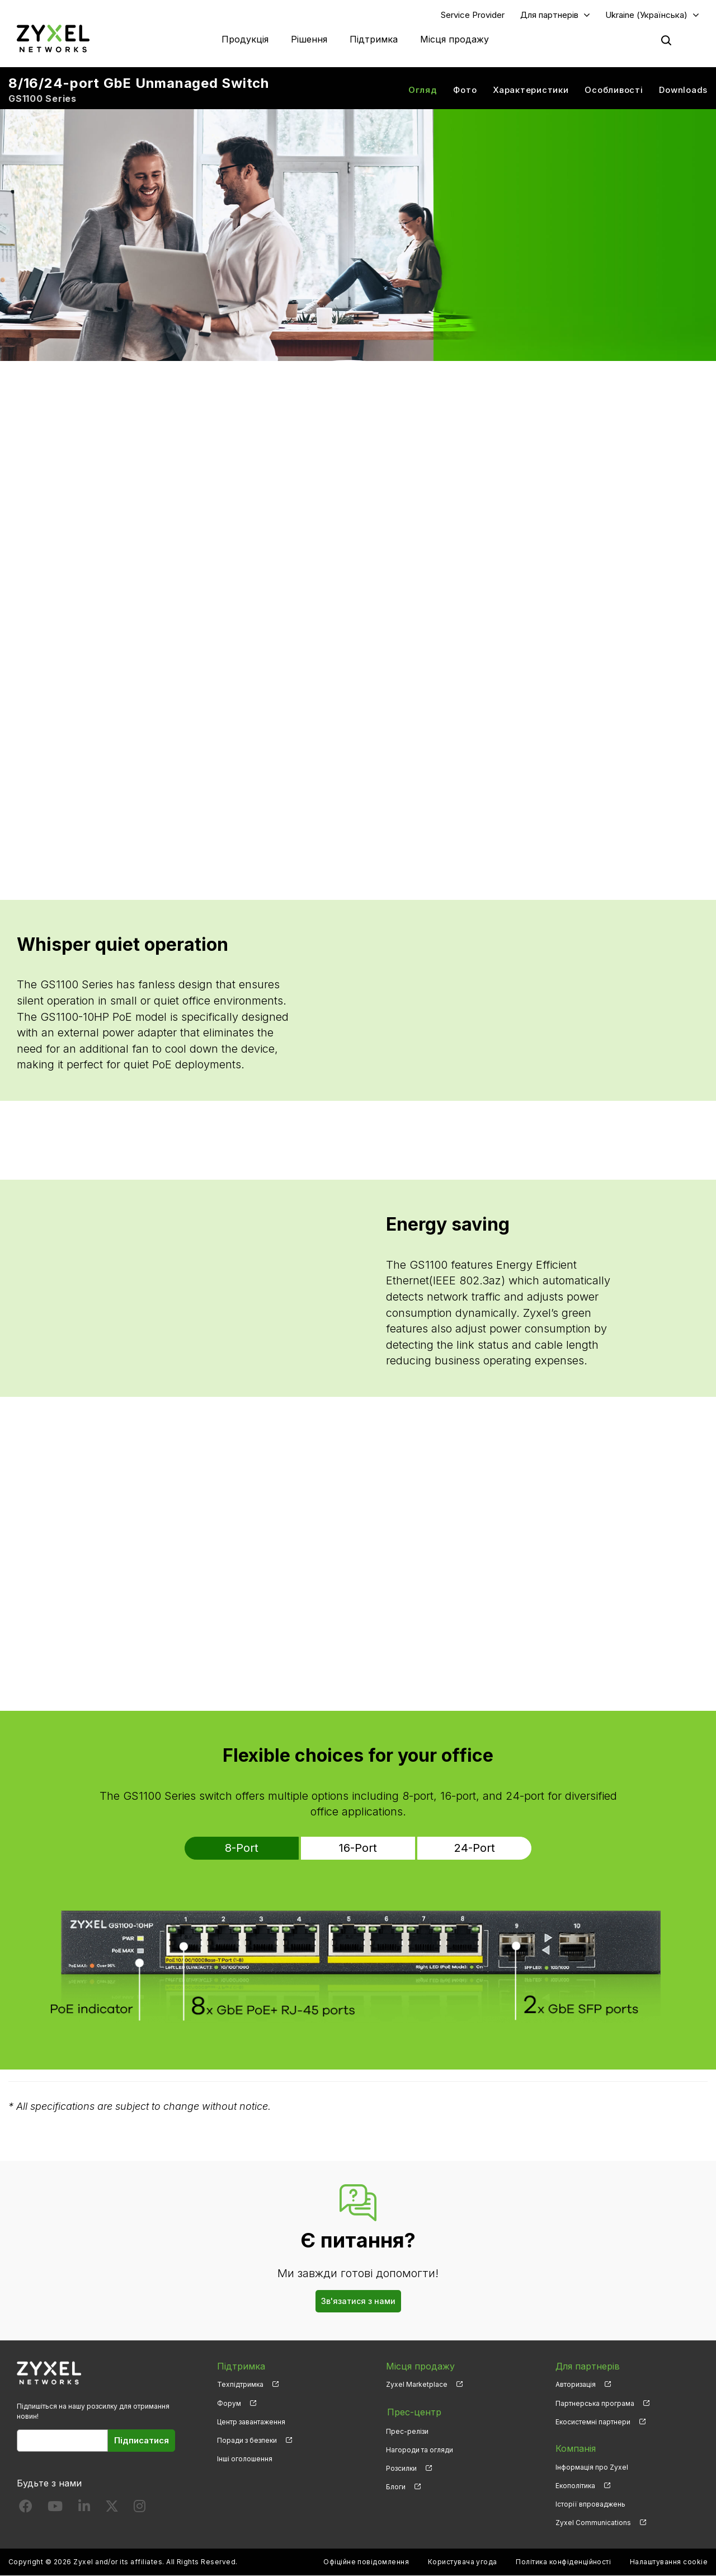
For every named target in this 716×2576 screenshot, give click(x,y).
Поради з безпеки (247, 2440)
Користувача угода (462, 2562)
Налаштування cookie (669, 2562)
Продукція (245, 39)
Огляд (422, 90)
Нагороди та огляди (419, 2448)
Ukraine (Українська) (646, 15)
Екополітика (575, 2485)
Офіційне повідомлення (366, 2562)
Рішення (309, 39)
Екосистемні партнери (592, 2422)
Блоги (396, 2485)
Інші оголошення (244, 2459)
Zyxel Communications (593, 2523)
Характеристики (531, 90)
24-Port (465, 1848)
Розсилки (401, 2467)
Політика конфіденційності (563, 2562)
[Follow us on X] (112, 2508)
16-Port (358, 1848)
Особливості (614, 90)
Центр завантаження (251, 2422)
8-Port (251, 1848)
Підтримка (374, 39)
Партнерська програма (594, 2403)
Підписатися (141, 2440)
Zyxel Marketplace (416, 2385)
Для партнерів (549, 15)
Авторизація (575, 2385)
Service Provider (473, 15)
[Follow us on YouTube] (55, 2508)
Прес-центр (413, 2411)
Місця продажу (454, 39)
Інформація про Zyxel (591, 2467)
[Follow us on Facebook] (25, 2508)
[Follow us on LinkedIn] (84, 2508)
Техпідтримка (240, 2385)
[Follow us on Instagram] (139, 2508)
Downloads (683, 90)
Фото (465, 90)
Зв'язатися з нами (358, 2301)
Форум (229, 2403)
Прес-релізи (407, 2430)
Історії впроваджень (590, 2504)
